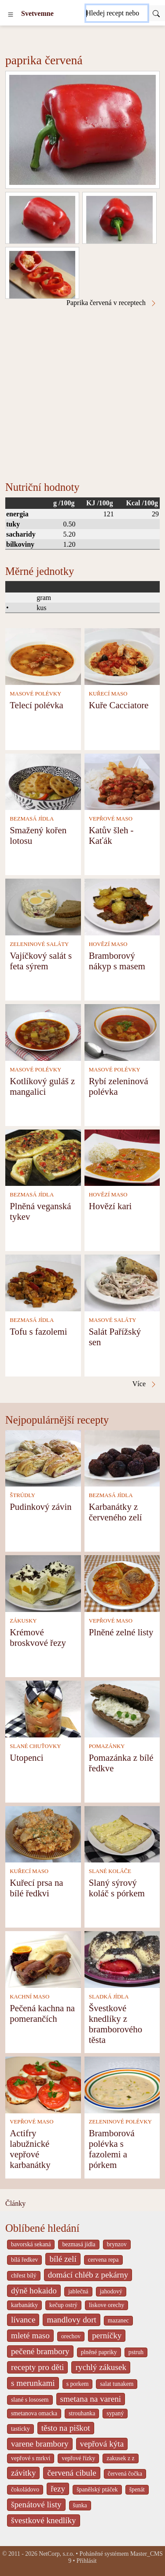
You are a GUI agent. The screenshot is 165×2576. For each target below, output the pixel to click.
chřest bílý (24, 2275)
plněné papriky (99, 2352)
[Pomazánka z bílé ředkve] (122, 1708)
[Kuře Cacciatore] (122, 655)
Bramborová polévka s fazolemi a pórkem (112, 2149)
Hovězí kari (110, 1206)
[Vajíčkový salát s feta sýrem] (43, 906)
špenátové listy (36, 2504)
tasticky (20, 2428)
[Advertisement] (82, 393)
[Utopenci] (43, 1708)
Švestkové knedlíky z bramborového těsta (115, 2024)
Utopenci (26, 1757)
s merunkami (33, 2383)
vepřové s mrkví (30, 2458)
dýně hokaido (34, 2290)
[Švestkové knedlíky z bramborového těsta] (122, 1958)
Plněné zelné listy (121, 1632)
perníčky (106, 2335)
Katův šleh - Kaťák (111, 835)
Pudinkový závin (40, 1506)
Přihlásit (87, 2561)
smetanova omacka (34, 2413)
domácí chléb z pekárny (88, 2274)
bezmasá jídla (78, 2244)
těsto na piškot (65, 2427)
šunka (80, 2505)
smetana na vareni (90, 2398)
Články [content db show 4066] (15, 2203)
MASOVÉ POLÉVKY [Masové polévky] (35, 694)
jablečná (78, 2291)
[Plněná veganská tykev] (43, 1157)
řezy (58, 2488)
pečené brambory (40, 2351)
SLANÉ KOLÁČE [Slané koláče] (110, 1871)
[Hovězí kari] (122, 1157)
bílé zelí (62, 2258)
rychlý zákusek (100, 2367)
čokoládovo (25, 2489)
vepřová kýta (102, 2443)
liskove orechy (107, 2305)
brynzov (117, 2244)
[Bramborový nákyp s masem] (122, 906)
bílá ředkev (24, 2259)
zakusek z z (120, 2458)
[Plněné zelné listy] (122, 1582)
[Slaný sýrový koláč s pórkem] (122, 1833)
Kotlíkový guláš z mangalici (42, 1086)
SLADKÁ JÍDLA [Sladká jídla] (109, 1997)
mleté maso (30, 2335)
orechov (71, 2336)
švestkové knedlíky (43, 2520)
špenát (137, 2489)
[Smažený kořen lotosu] (43, 781)
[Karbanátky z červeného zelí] (122, 1457)
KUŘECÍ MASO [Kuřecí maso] (108, 694)
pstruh (135, 2352)
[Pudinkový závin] (43, 1457)
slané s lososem (30, 2399)
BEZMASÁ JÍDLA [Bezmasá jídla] (32, 819)
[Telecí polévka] (43, 655)
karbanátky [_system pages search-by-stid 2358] (24, 2305)
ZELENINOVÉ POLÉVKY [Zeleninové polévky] (120, 2122)
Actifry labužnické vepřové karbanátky (30, 2149)
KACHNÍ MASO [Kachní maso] (29, 1997)
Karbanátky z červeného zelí (115, 1511)
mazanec (118, 2320)
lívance (23, 2319)
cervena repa (103, 2259)
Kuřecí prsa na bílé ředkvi (36, 1887)
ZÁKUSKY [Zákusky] (23, 1621)
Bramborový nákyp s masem (117, 960)
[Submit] (156, 13)
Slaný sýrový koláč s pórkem (117, 1887)
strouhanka (82, 2413)
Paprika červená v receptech (111, 303)
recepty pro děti (37, 2367)
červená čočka (125, 2473)
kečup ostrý (63, 2305)
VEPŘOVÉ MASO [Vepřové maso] (110, 819)
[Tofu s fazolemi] (43, 1282)
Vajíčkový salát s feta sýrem (41, 960)
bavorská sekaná (31, 2244)
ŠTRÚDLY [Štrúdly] (22, 1495)
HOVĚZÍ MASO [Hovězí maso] (108, 944)
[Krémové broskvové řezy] (43, 1582)
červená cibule (71, 2472)
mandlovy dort (71, 2319)
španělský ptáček (97, 2489)
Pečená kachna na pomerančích (42, 2013)
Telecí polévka (36, 705)
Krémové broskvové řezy (38, 1637)
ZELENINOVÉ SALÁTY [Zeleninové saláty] (39, 944)
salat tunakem (116, 2384)
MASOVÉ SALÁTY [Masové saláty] (112, 1320)
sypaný (115, 2413)
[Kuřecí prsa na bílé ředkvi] (43, 1833)
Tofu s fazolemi (38, 1331)
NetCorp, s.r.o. (56, 2553)
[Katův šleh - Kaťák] (122, 781)
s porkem (77, 2384)
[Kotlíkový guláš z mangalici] (43, 1031)
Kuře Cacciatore (119, 705)
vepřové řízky (78, 2458)
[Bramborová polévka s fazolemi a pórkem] (122, 2084)
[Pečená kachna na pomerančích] (43, 1958)
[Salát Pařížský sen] (122, 1282)
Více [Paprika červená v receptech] (144, 1384)
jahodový (111, 2291)
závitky (23, 2472)
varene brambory (40, 2443)
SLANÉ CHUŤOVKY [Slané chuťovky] (35, 1746)
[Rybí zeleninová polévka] (122, 1031)
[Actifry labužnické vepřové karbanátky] (43, 2084)
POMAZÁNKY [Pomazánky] (107, 1746)
